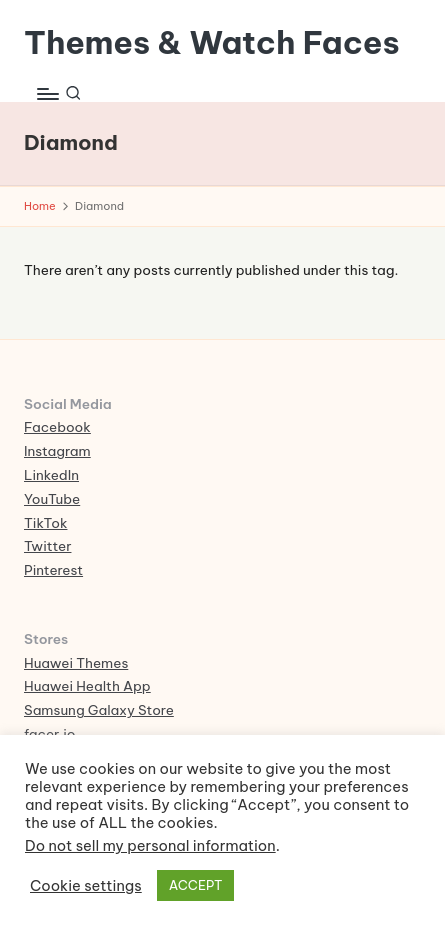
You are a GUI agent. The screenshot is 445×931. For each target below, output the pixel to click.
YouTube (52, 499)
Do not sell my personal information (150, 845)
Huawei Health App (87, 686)
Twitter (47, 546)
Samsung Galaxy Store (99, 710)
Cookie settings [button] (86, 886)
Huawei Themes (76, 663)
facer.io (50, 734)
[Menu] (47, 93)
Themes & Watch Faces (212, 42)
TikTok (45, 523)
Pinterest (53, 570)
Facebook (57, 427)
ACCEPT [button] (196, 885)
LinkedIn (51, 475)
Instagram (57, 451)
